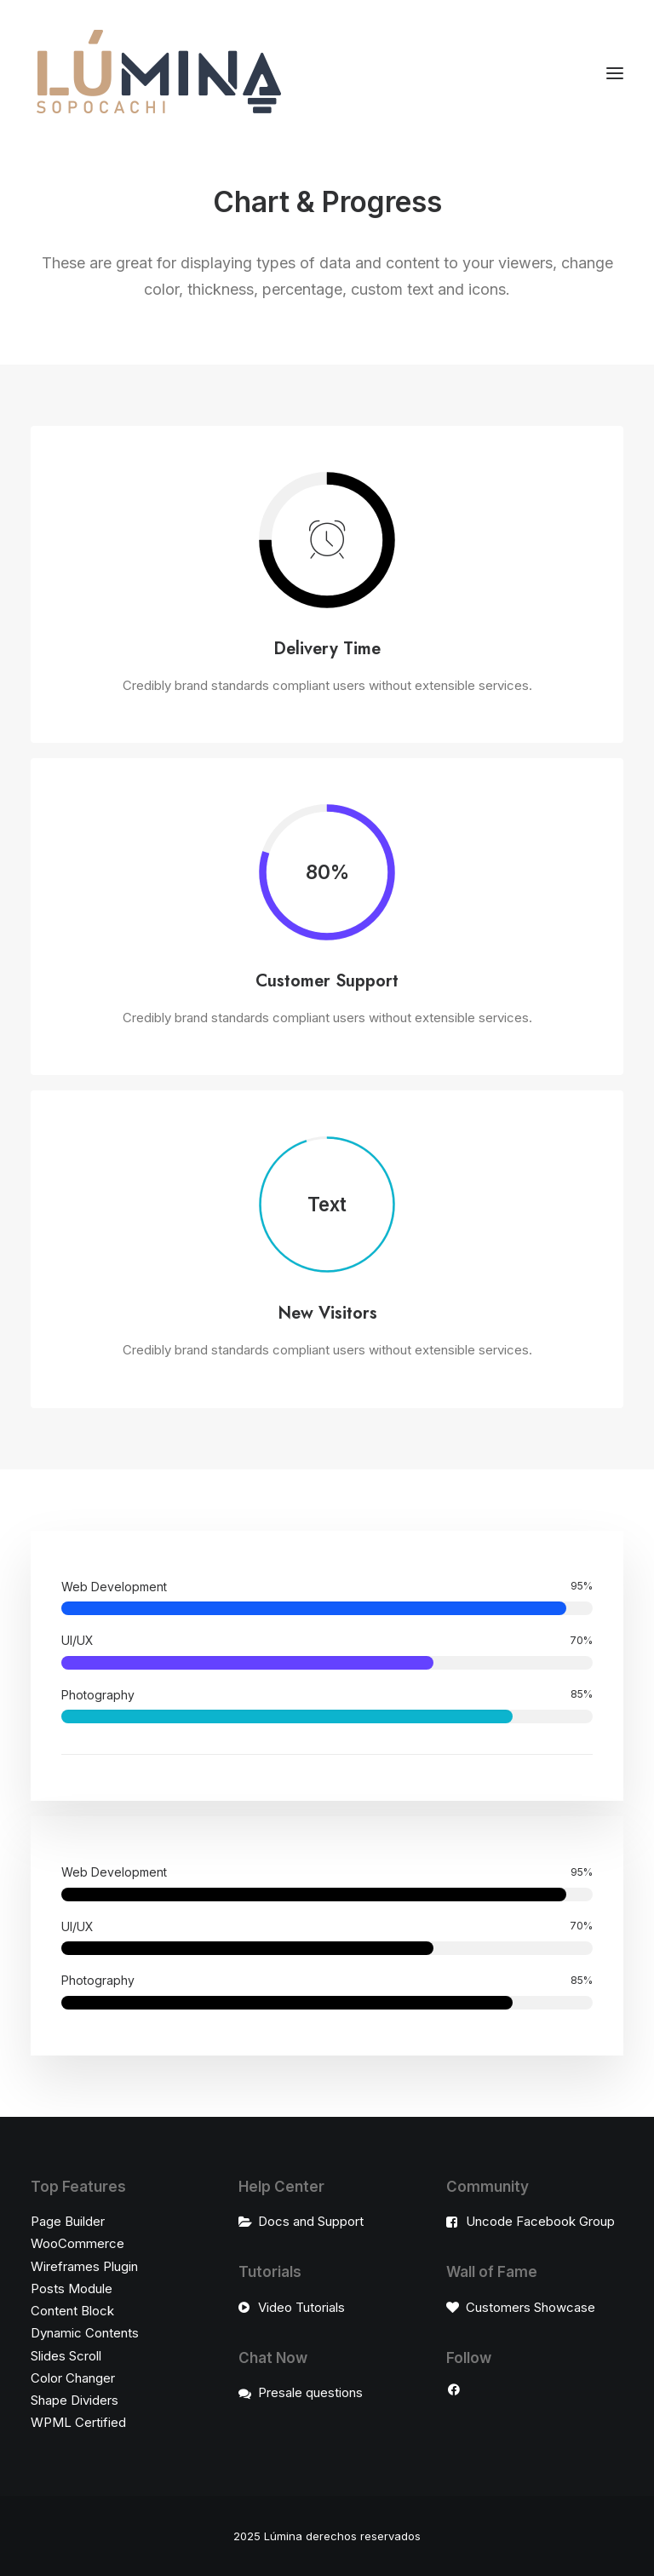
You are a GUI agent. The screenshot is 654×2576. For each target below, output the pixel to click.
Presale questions (310, 2392)
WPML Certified (78, 2422)
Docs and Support (311, 2221)
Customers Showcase (530, 2307)
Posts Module (71, 2288)
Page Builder (68, 2221)
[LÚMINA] (158, 73)
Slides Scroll (66, 2356)
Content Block (72, 2311)
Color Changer (73, 2378)
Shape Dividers (74, 2400)
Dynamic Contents (85, 2333)
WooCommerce (77, 2243)
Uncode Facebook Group (540, 2221)
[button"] (454, 2391)
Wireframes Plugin (84, 2266)
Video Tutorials (301, 2307)
